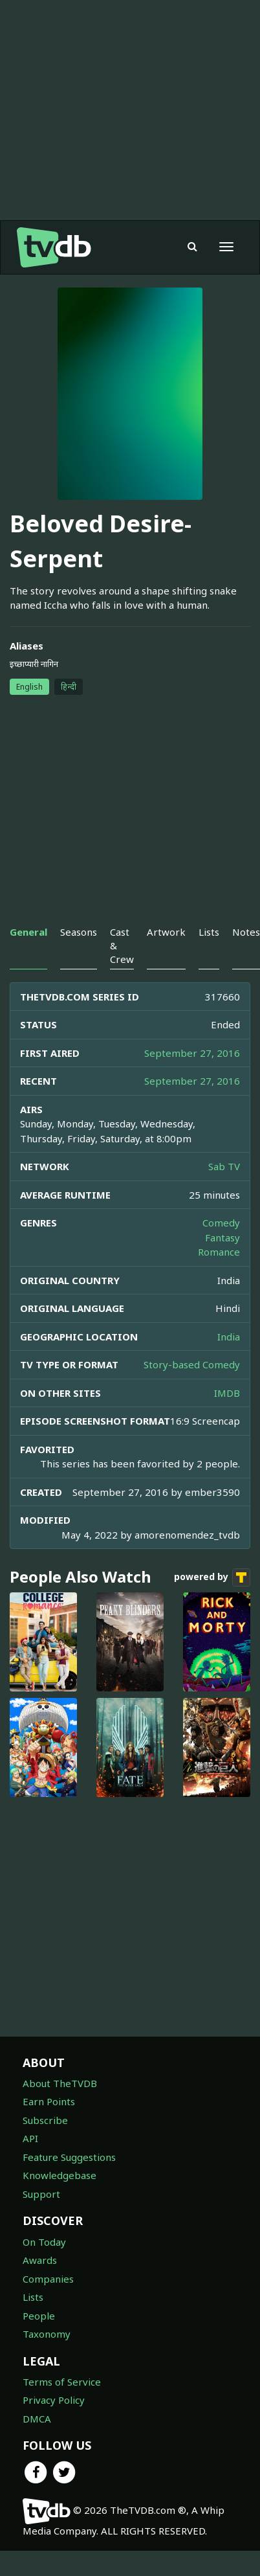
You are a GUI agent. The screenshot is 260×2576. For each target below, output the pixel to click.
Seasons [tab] (78, 931)
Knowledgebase (59, 2175)
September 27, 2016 (192, 1052)
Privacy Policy (54, 2399)
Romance (219, 1251)
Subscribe (45, 2120)
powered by (212, 1577)
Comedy (221, 1222)
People (39, 2315)
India (228, 1336)
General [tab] (28, 931)
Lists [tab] (209, 931)
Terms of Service (62, 2381)
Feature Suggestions (69, 2157)
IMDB (227, 1392)
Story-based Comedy (192, 1364)
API (30, 2138)
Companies (48, 2278)
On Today (44, 2241)
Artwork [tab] (166, 931)
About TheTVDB (60, 2083)
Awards (40, 2260)
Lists (33, 2296)
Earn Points (49, 2101)
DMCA (37, 2418)
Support (41, 2193)
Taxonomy (46, 2333)
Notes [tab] (246, 931)
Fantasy (222, 1237)
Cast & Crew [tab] (122, 945)
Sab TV (224, 1166)
